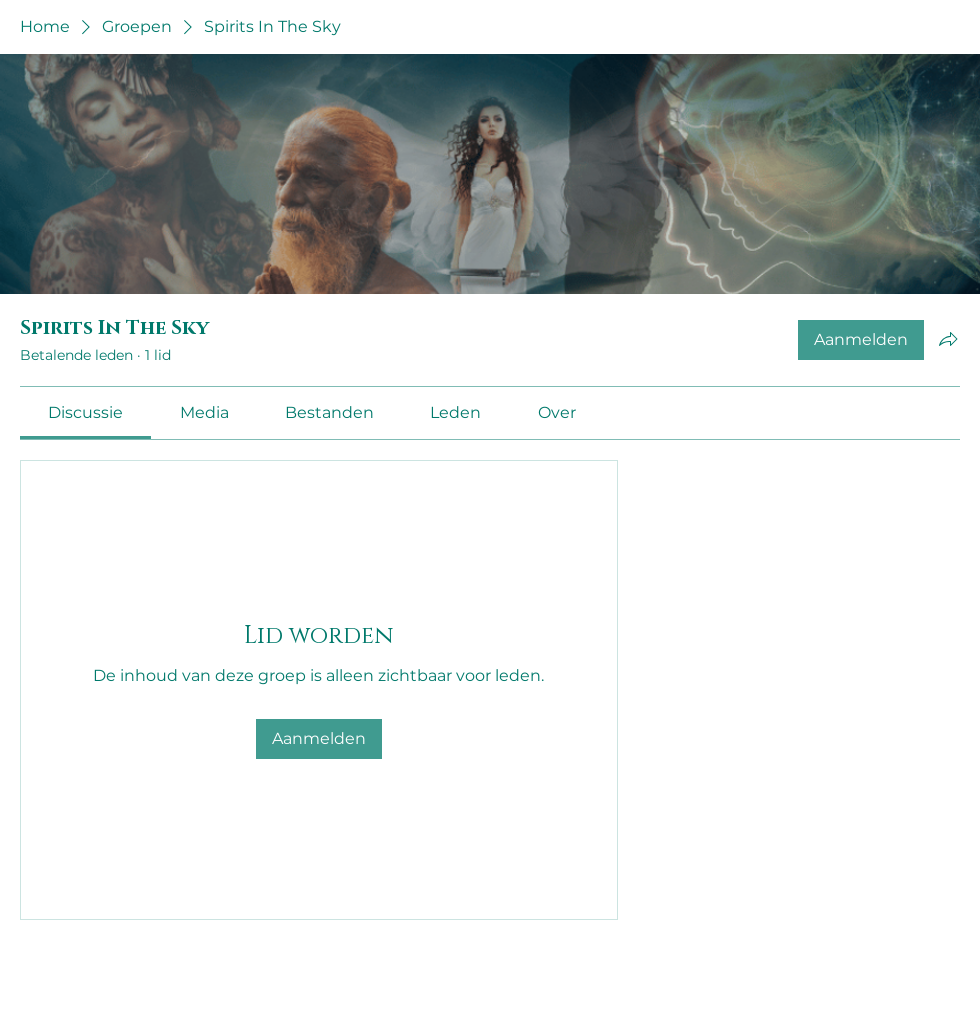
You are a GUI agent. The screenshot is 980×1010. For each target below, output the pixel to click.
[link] (85, 412)
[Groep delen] (948, 339)
